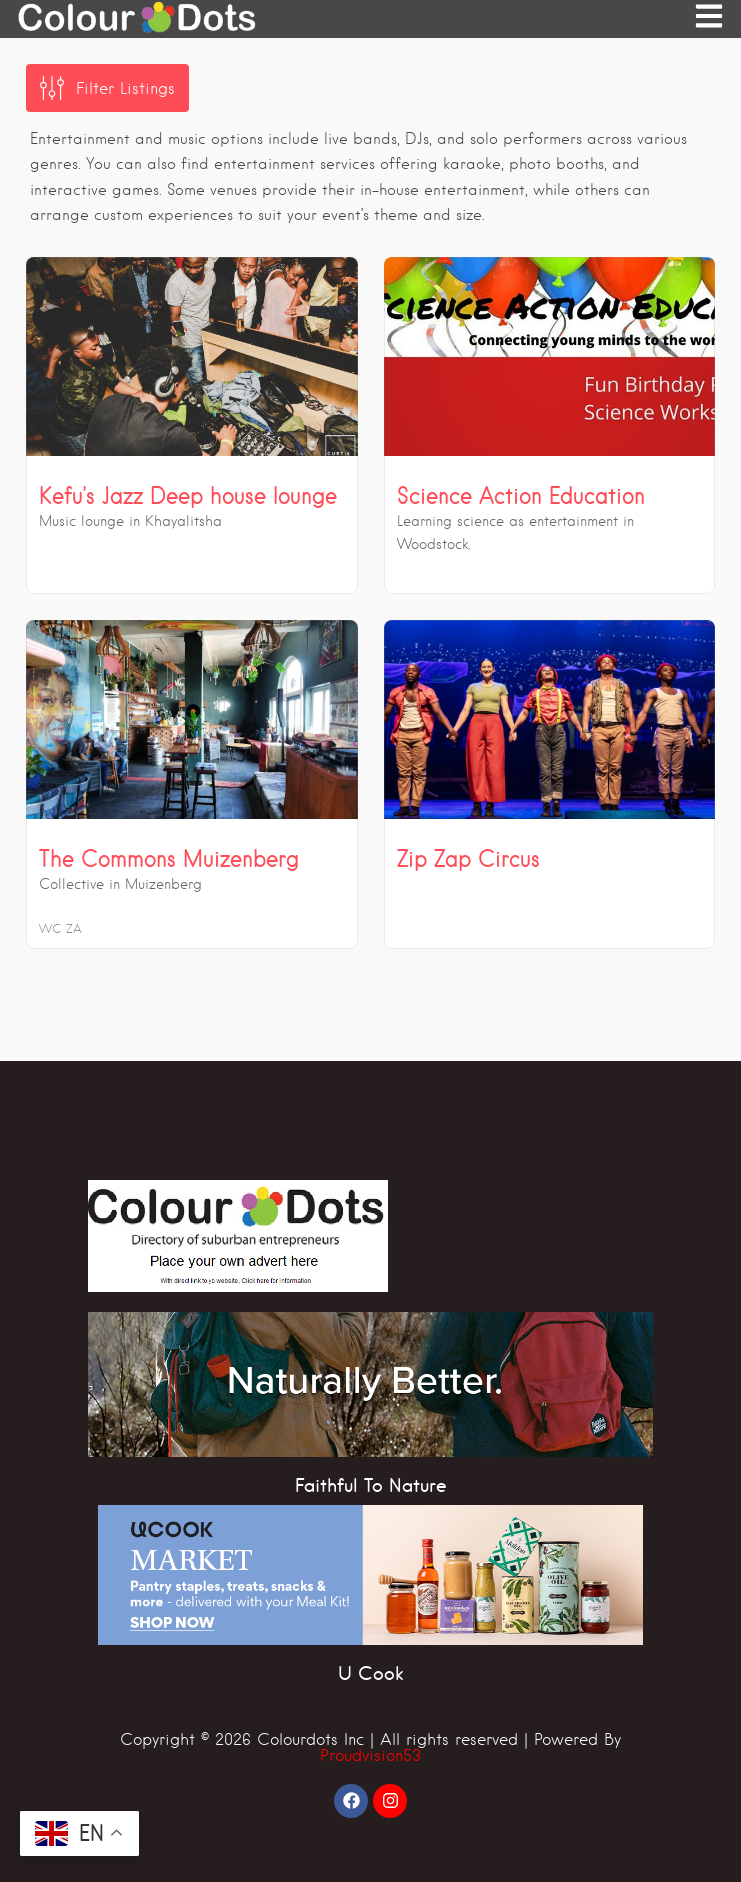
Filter (125, 88)
